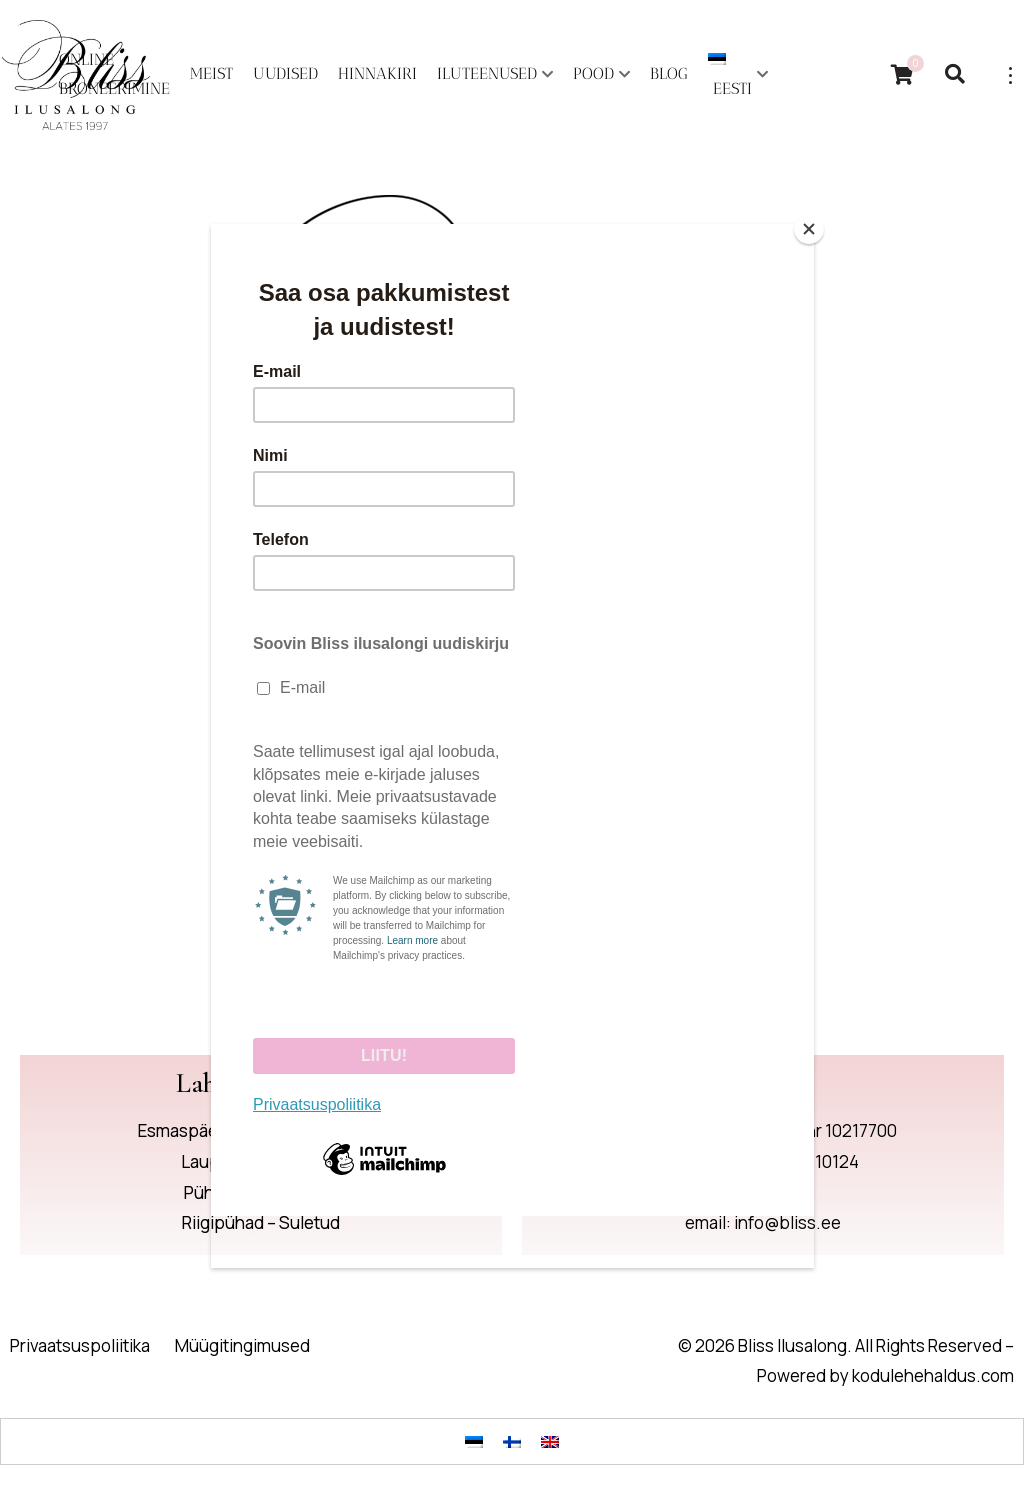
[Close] (809, 229)
